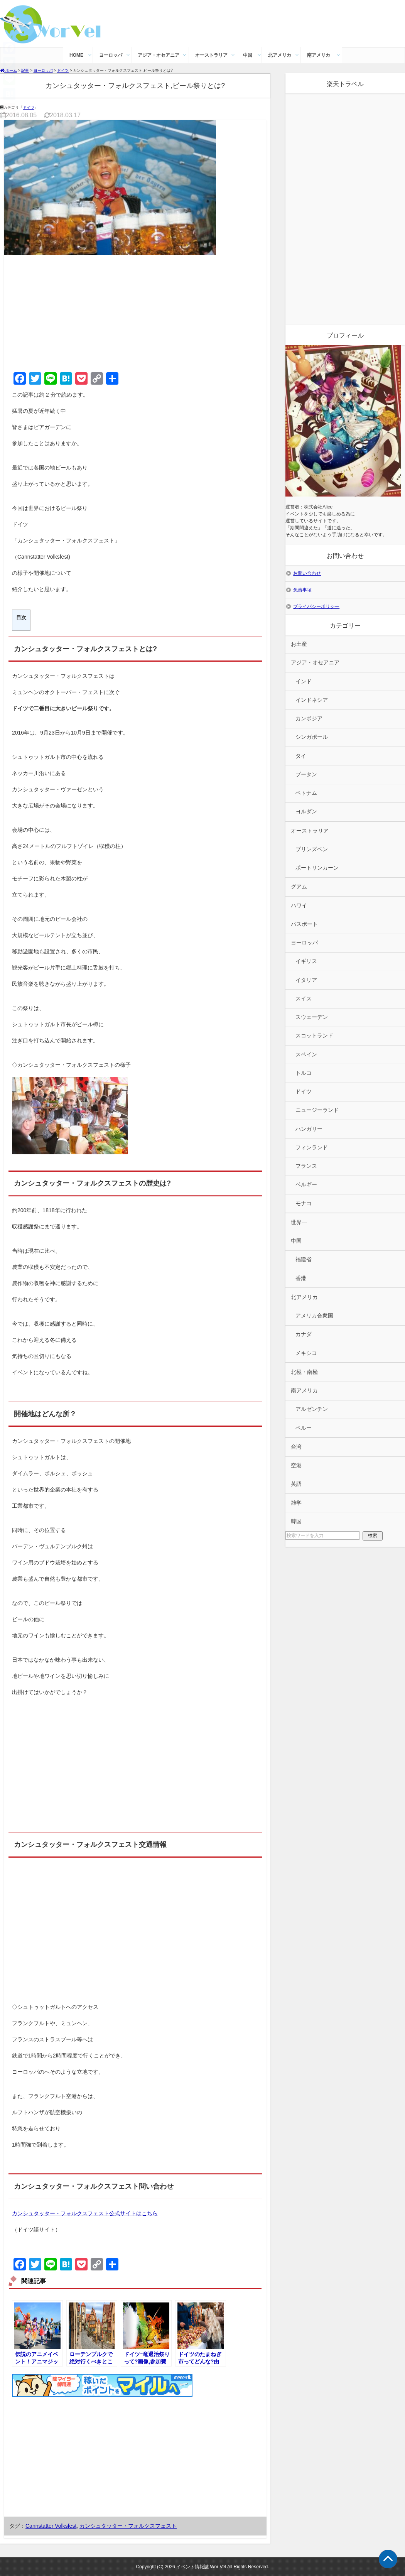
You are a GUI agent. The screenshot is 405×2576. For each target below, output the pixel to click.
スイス (303, 999)
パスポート (304, 924)
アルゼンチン (311, 1409)
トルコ (303, 1073)
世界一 (299, 1222)
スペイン (306, 1054)
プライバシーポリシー (316, 606)
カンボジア (308, 718)
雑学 (296, 1503)
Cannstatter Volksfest (50, 2526)
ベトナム (306, 793)
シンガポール (311, 737)
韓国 (296, 1521)
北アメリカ (279, 55)
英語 (296, 1484)
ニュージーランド (317, 1110)
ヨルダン (306, 811)
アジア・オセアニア (158, 55)
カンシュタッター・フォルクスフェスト (128, 2526)
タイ (300, 756)
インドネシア (311, 700)
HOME (76, 55)
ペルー (303, 1428)
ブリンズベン (311, 849)
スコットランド (314, 1036)
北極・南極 (304, 1372)
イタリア (306, 980)
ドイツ (28, 107)
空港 (296, 1465)
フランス (306, 1166)
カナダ (303, 1334)
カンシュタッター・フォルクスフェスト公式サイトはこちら (85, 2213)
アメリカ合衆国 (314, 1316)
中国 (247, 55)
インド (303, 681)
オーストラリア (211, 55)
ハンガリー (308, 1129)
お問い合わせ (307, 573)
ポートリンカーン (317, 868)
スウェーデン (311, 1017)
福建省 (303, 1259)
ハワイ (299, 906)
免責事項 (302, 590)
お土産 (299, 644)
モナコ (303, 1203)
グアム (299, 887)
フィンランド (311, 1147)
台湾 (296, 1447)
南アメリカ (318, 55)
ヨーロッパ (110, 55)
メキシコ (306, 1353)
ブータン (306, 774)
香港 (300, 1278)
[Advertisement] (135, 312)
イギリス (306, 961)
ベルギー (306, 1184)
